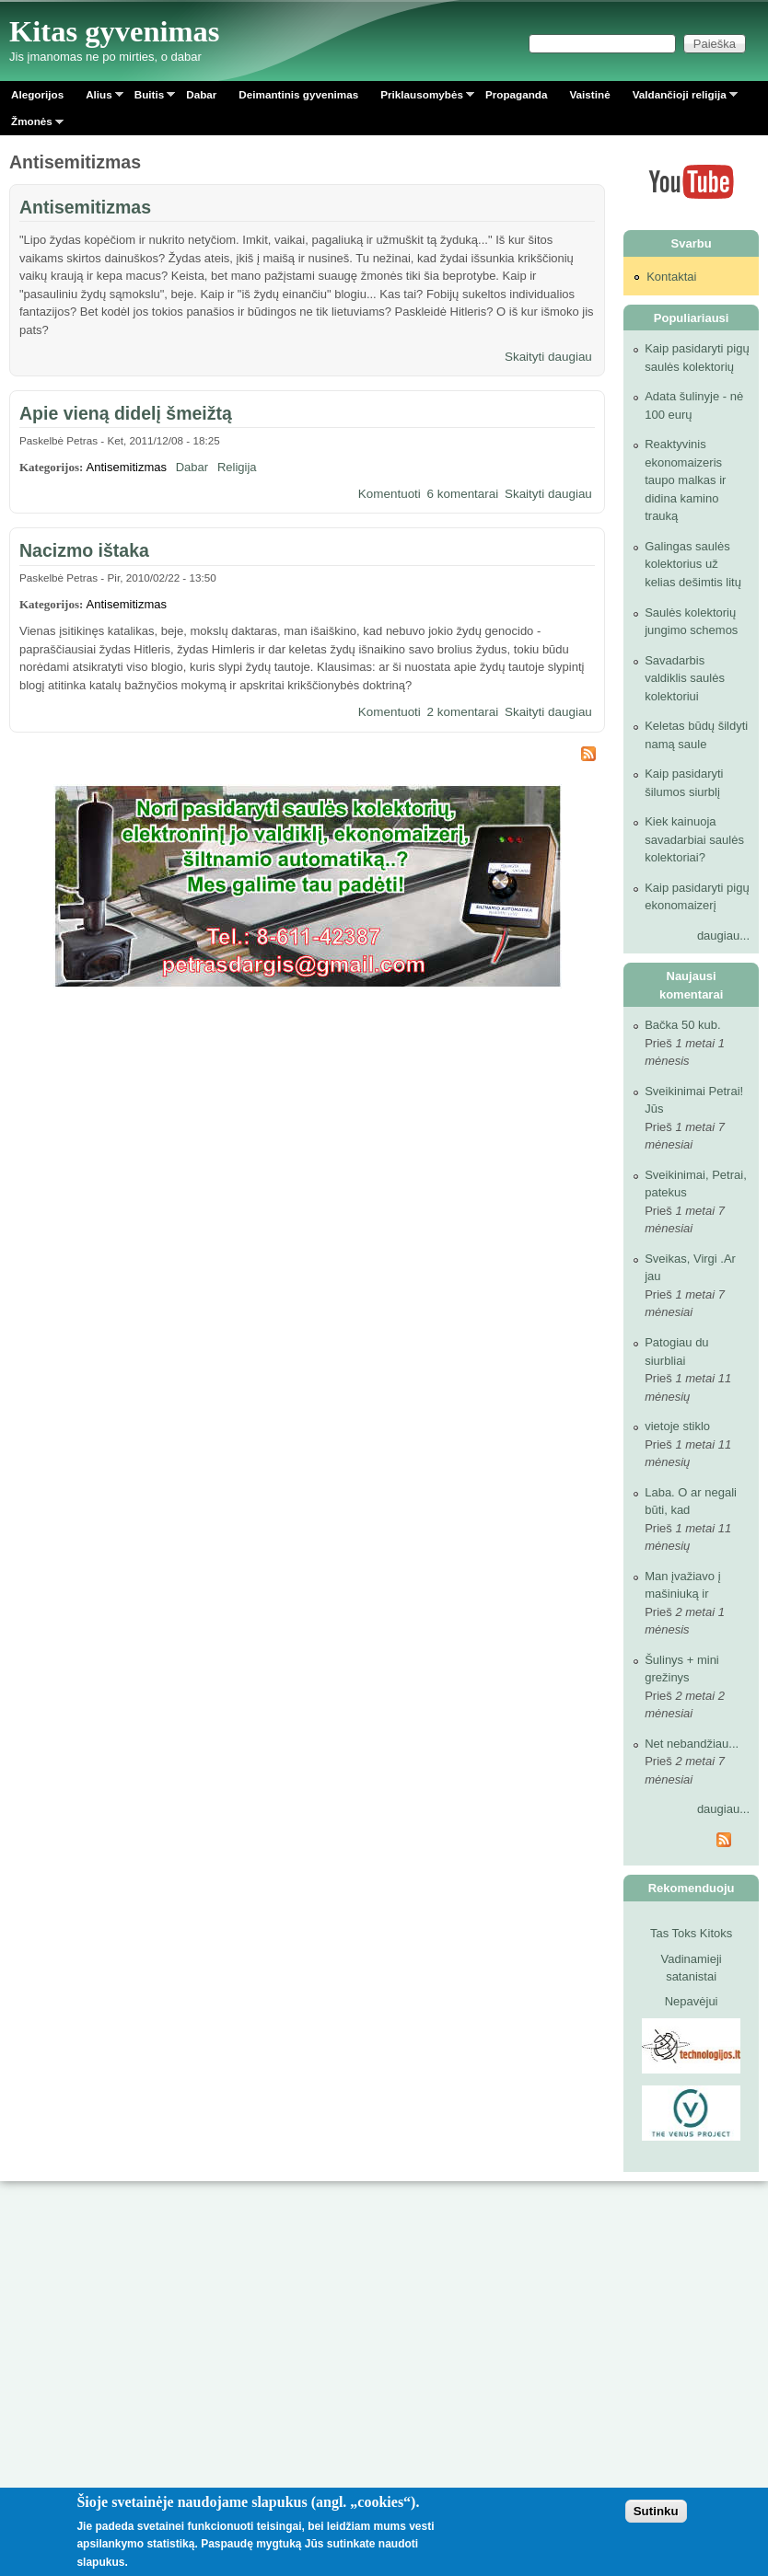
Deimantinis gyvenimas (298, 94)
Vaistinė (589, 94)
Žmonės (32, 124)
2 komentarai (463, 712)
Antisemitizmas (85, 207)
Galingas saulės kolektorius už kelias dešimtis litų (693, 564)
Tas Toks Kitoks (691, 1933)
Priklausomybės (421, 98)
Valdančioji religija (680, 98)
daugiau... (723, 935)
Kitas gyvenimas (114, 31)
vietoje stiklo (677, 1426)
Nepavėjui (691, 2001)
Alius (99, 98)
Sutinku (656, 2511)
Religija (237, 467)
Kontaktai (671, 276)
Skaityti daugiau (548, 357)
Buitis (149, 98)
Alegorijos (37, 94)
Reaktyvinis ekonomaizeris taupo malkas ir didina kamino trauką (685, 480)
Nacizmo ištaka (84, 550)
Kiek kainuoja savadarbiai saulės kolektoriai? (694, 839)
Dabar (201, 94)
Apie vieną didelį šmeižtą (125, 413)
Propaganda (516, 94)
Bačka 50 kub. (682, 1025)
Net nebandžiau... (692, 1743)
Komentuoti (389, 494)
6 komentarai (463, 494)
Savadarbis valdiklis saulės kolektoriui (685, 678)
